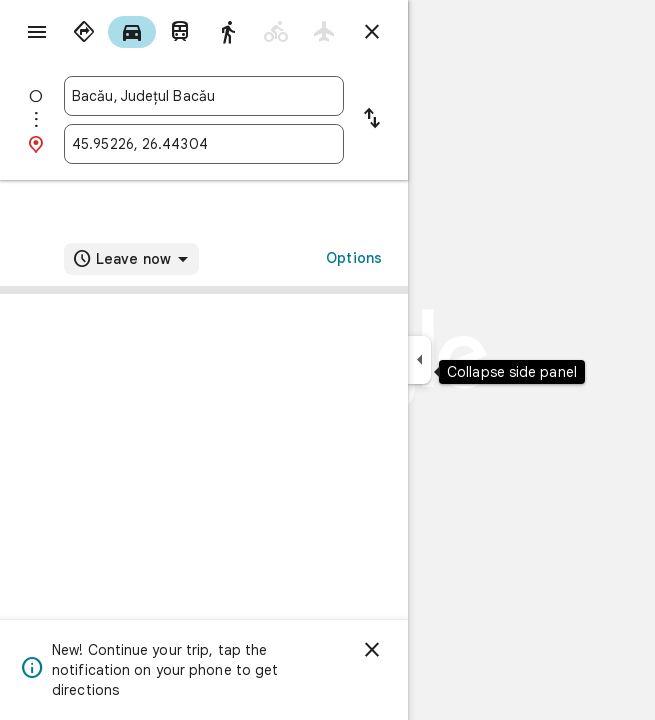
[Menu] (37, 32)
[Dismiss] (372, 650)
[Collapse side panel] (419, 360)
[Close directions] (372, 32)
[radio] (84, 32)
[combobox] (204, 96)
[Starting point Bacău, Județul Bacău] (204, 96)
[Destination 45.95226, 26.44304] (204, 144)
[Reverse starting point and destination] (372, 120)
